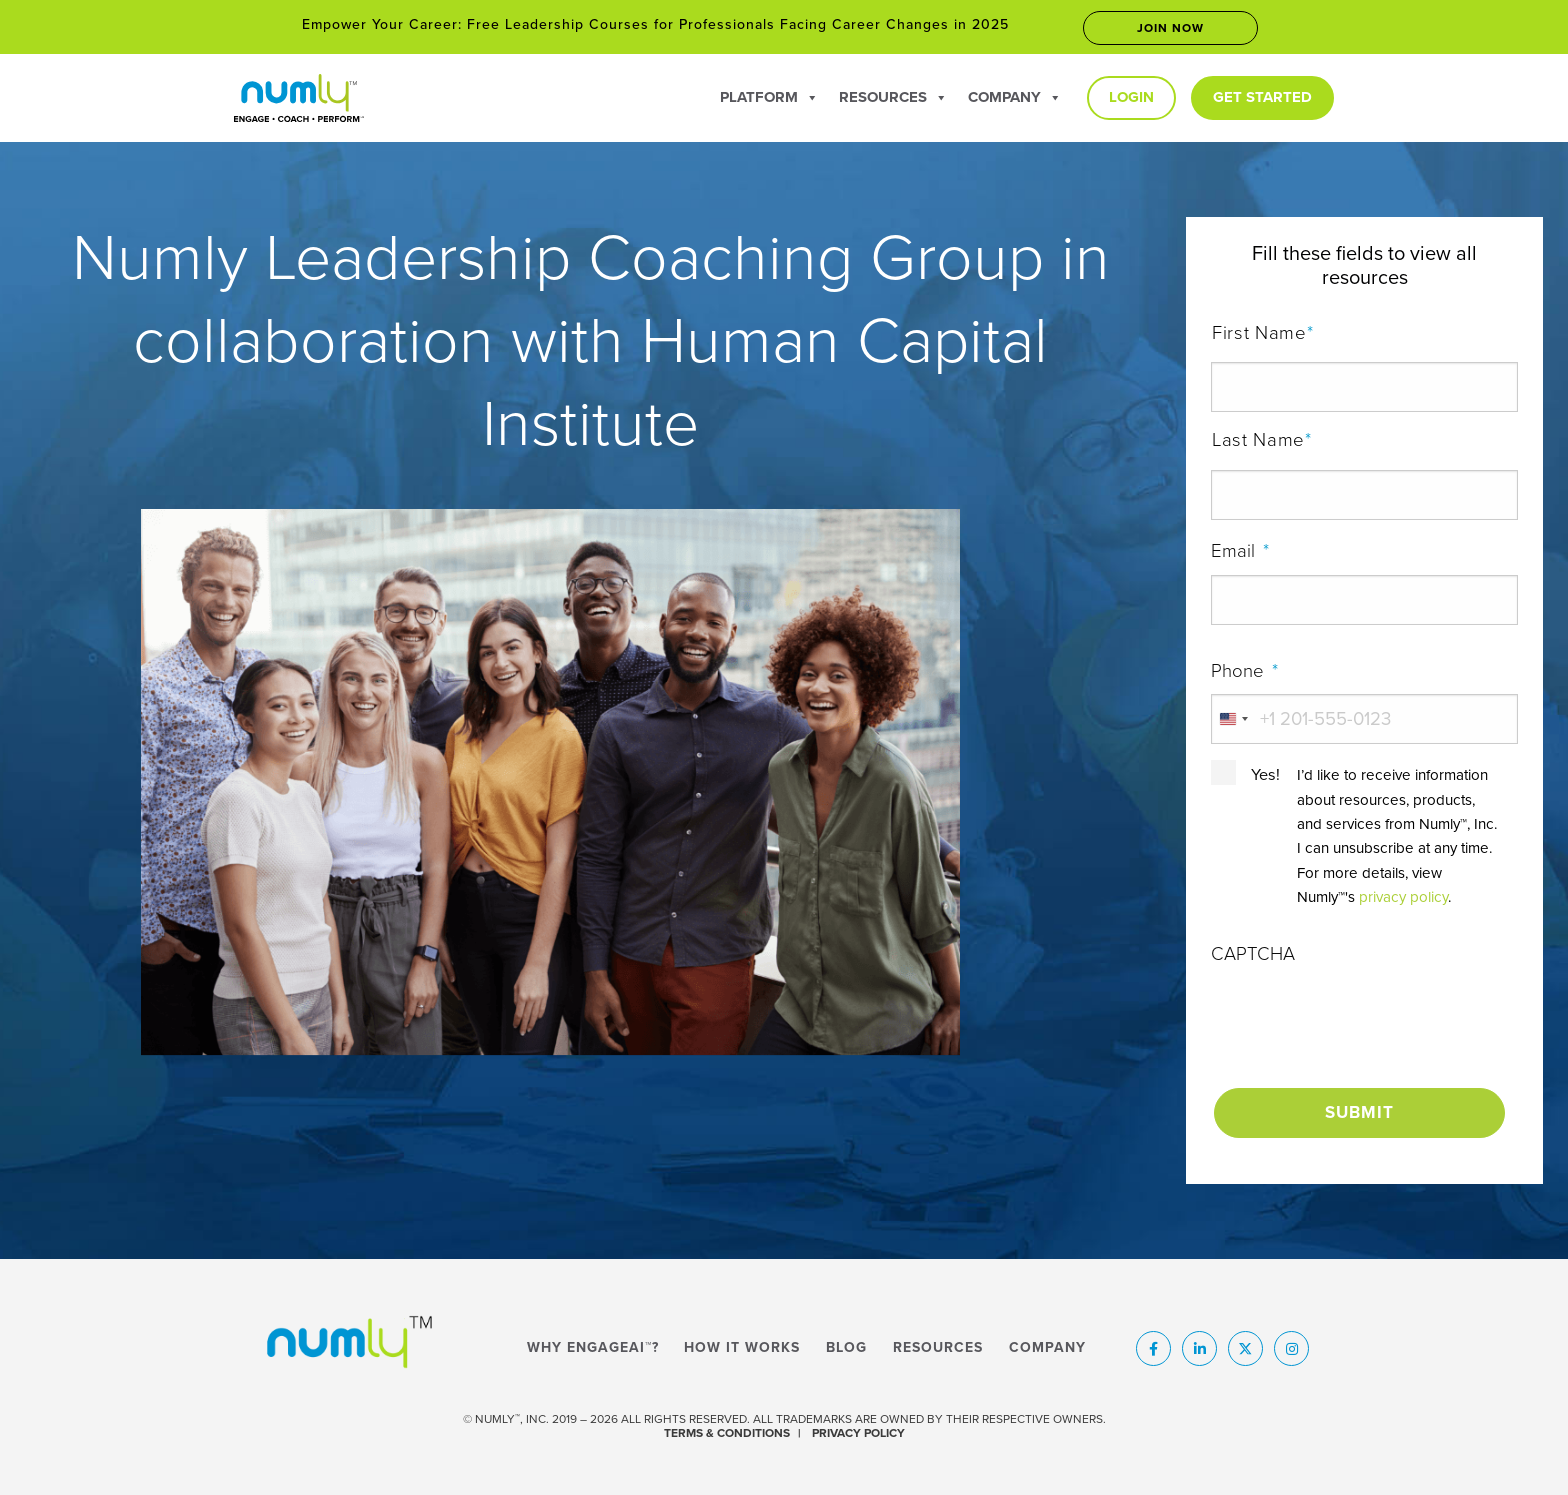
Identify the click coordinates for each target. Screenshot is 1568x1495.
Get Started (1262, 97)
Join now (1170, 28)
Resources (893, 97)
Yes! (1265, 775)
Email (1240, 551)
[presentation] (1363, 1017)
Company (1015, 97)
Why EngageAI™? (593, 1343)
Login (1131, 97)
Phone (1244, 671)
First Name (1365, 334)
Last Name (1365, 441)
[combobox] (1233, 719)
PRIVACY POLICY (858, 1428)
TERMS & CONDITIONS (727, 1428)
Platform (769, 97)
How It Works (742, 1343)
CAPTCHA (1253, 954)
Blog (846, 1343)
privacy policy (1403, 897)
